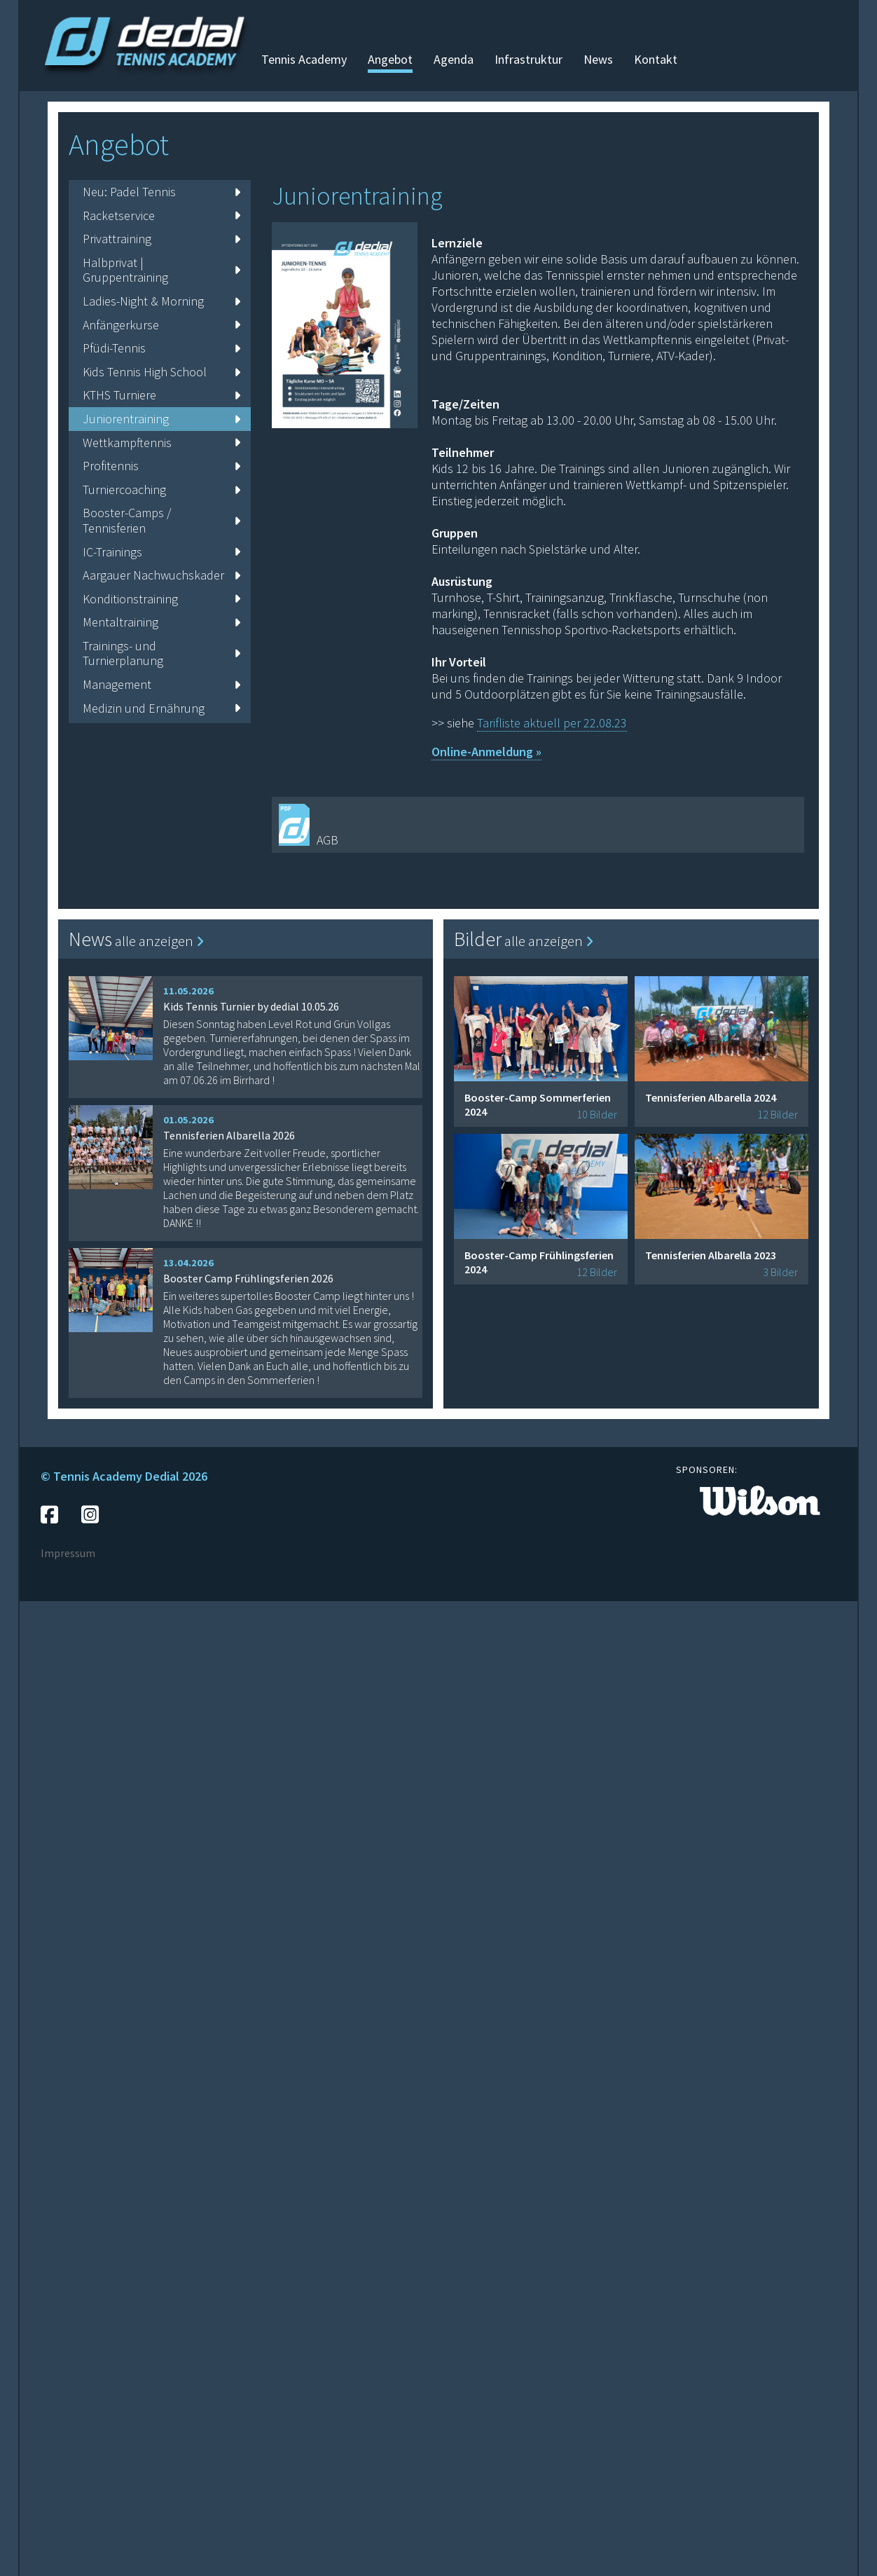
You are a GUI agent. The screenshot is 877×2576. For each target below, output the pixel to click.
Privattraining (161, 239)
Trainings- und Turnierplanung (161, 653)
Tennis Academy (304, 59)
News (598, 59)
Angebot (390, 59)
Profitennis (161, 466)
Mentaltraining (161, 622)
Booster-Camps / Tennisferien (161, 520)
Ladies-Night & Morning (161, 301)
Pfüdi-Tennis (161, 348)
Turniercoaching (161, 489)
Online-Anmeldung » (486, 752)
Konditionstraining (161, 599)
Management (161, 684)
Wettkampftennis (161, 442)
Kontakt (655, 59)
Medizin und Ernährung (161, 708)
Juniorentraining (161, 419)
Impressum (68, 1553)
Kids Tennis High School (161, 372)
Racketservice (161, 215)
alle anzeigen (159, 940)
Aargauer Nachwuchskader (161, 575)
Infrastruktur (528, 59)
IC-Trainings (161, 552)
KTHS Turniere (161, 395)
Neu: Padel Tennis (161, 192)
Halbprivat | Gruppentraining (161, 270)
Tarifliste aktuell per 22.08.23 (552, 723)
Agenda (454, 59)
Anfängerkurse (161, 325)
